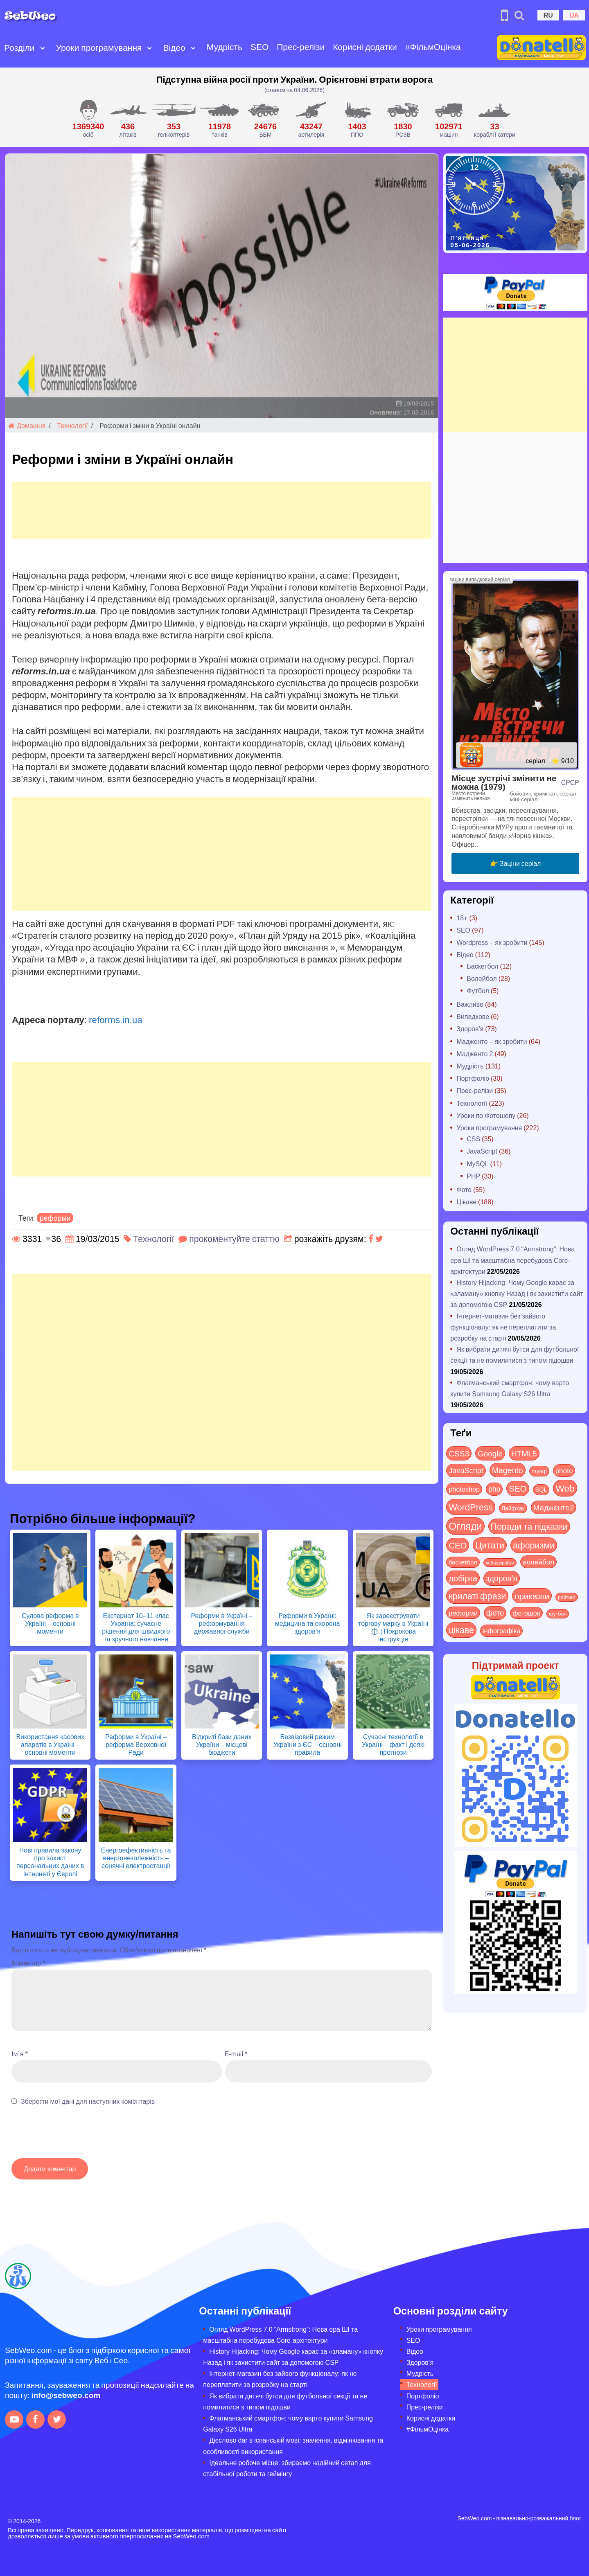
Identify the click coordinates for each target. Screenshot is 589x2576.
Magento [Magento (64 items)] (507, 1470)
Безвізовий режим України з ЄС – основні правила (307, 1744)
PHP (473, 1176)
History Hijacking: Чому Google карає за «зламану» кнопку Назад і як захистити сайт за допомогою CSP (516, 1293)
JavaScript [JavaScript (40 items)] (466, 1470)
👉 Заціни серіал (515, 863)
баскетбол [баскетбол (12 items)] (463, 1562)
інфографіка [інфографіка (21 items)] (501, 1630)
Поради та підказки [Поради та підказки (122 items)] (529, 1526)
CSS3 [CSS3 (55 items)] (459, 1453)
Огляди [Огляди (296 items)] (465, 1526)
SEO (259, 46)
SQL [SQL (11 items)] (541, 1489)
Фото (464, 1189)
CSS (473, 1138)
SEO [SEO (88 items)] (517, 1488)
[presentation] (73, 2136)
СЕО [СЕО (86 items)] (458, 1545)
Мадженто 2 (474, 1053)
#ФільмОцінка (433, 46)
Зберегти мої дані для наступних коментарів (88, 2101)
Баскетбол (482, 966)
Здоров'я (469, 1028)
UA (574, 15)
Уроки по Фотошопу (485, 1115)
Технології (72, 425)
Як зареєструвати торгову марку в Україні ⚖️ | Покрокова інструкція (393, 1627)
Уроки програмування (99, 47)
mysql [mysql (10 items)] (539, 1471)
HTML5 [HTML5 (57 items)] (524, 1453)
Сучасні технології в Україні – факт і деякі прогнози (393, 1744)
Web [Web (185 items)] (564, 1488)
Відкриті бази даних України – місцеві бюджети (221, 1744)
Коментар (28, 1962)
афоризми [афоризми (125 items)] (534, 1545)
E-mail (236, 2053)
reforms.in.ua (115, 1019)
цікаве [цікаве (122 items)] (461, 1629)
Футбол (478, 990)
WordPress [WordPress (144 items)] (471, 1506)
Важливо (469, 1004)
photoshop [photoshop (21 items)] (464, 1489)
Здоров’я (419, 2362)
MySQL (477, 1163)
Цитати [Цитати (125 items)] (489, 1545)
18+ (461, 917)
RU (548, 15)
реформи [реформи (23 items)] (463, 1612)
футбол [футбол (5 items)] (557, 1613)
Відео (174, 47)
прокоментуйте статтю (234, 1238)
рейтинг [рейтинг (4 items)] (566, 1597)
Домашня (27, 425)
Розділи (19, 47)
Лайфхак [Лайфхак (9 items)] (513, 1508)
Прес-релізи (301, 46)
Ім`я (19, 2053)
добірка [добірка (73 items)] (463, 1578)
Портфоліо (472, 1078)
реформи (55, 1217)
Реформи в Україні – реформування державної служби (221, 1623)
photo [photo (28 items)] (564, 1470)
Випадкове (472, 1016)
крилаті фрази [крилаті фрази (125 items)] (477, 1595)
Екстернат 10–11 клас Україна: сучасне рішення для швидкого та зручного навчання (136, 1627)
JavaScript (482, 1151)
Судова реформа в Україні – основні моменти (50, 1623)
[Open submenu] (42, 47)
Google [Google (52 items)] (490, 1453)
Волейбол (481, 978)
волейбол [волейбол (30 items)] (538, 1561)
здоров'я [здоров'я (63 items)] (501, 1578)
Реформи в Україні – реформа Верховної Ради (136, 1744)
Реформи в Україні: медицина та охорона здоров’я (307, 1623)
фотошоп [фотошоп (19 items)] (526, 1613)
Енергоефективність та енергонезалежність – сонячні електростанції (136, 1858)
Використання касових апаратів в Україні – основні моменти (50, 1744)
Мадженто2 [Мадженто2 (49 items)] (553, 1507)
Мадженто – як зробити (491, 1041)
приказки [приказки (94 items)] (532, 1595)
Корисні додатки (365, 46)
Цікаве (466, 1201)
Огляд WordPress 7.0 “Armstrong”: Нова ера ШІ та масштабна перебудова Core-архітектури (512, 1259)
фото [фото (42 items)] (495, 1612)
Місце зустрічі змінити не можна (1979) (503, 782)
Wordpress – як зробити (491, 942)
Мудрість (224, 46)
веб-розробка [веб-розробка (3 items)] (500, 1562)
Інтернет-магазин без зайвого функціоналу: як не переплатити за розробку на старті (503, 1327)
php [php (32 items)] (494, 1488)
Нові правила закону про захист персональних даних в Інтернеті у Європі (50, 1862)
